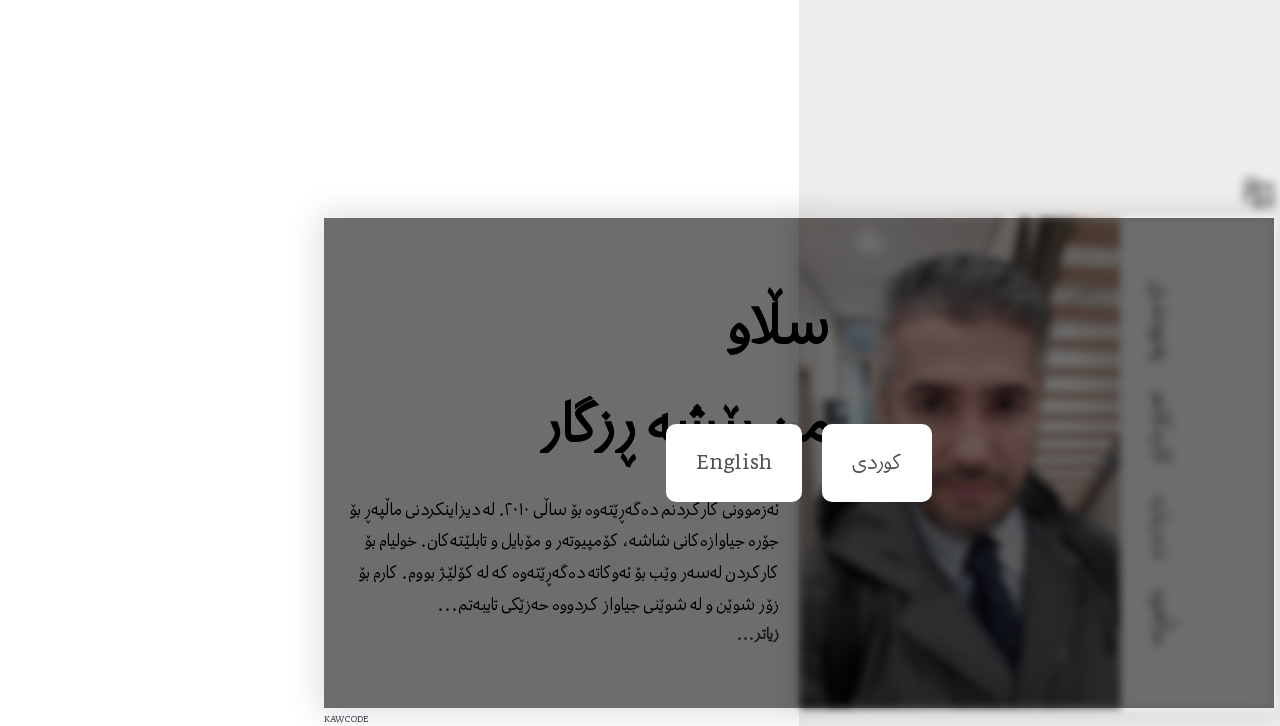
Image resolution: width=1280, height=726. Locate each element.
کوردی (718, 462)
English (575, 462)
